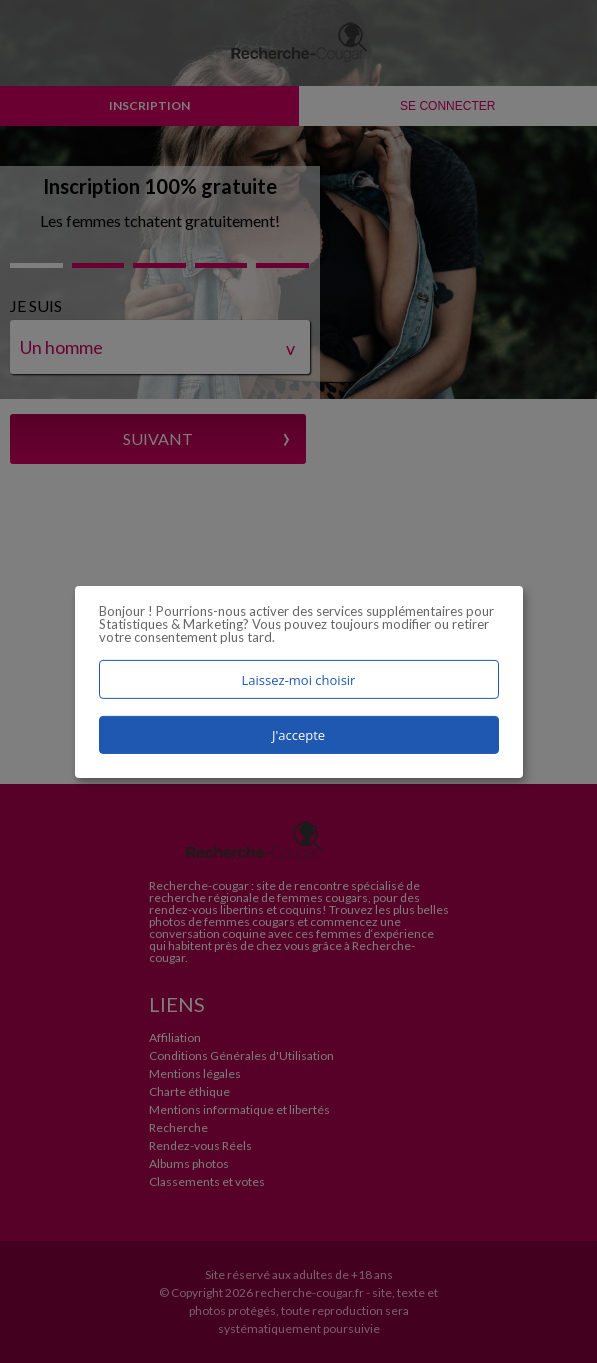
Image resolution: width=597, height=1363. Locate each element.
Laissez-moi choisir (299, 679)
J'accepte (298, 735)
